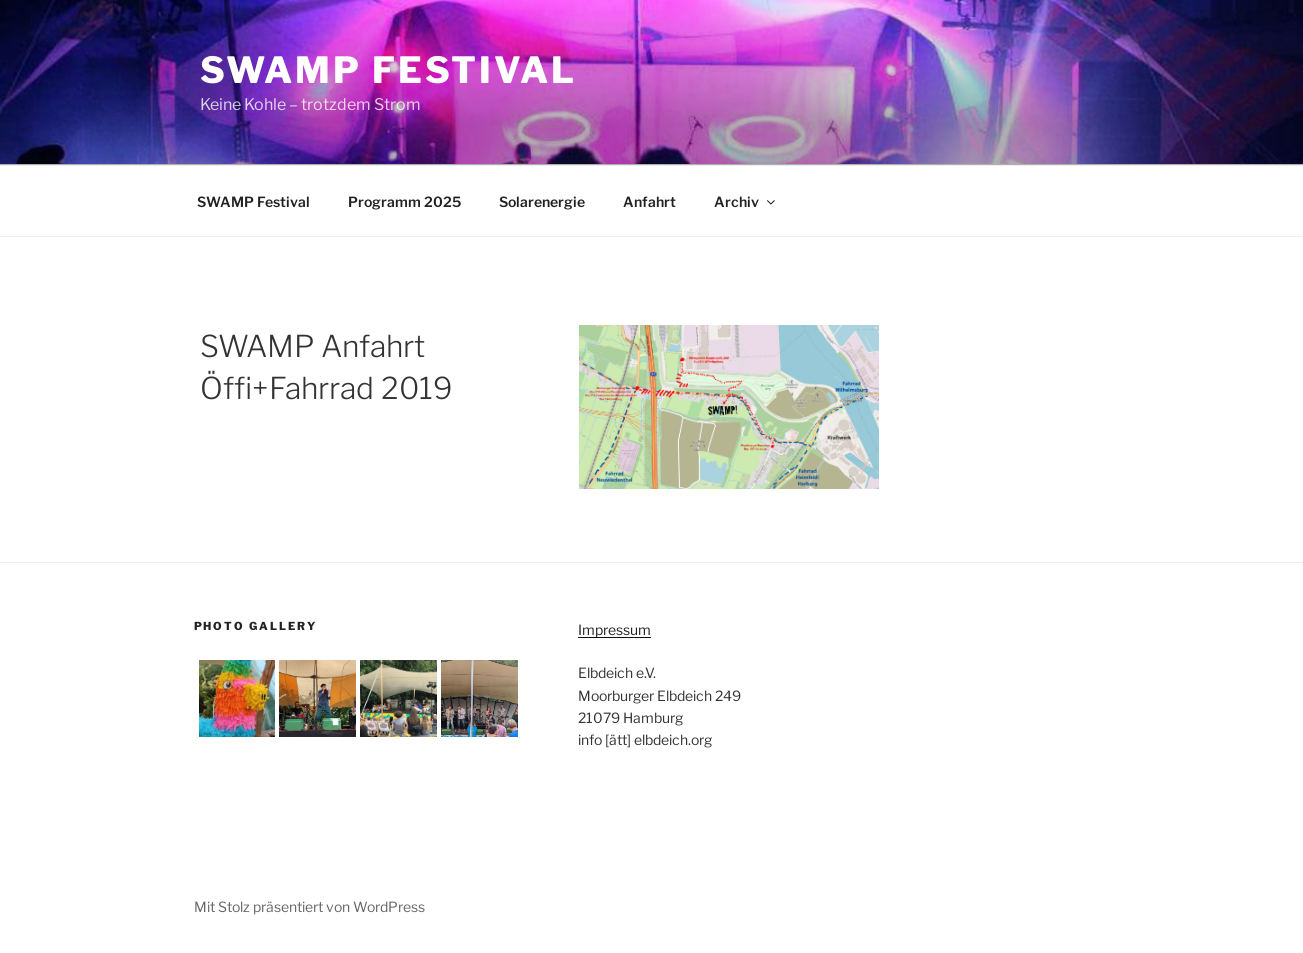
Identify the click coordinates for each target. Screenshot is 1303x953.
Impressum (614, 629)
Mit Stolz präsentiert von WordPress (309, 906)
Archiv (746, 201)
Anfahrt (649, 201)
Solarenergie (542, 201)
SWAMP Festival (388, 70)
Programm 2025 (404, 201)
